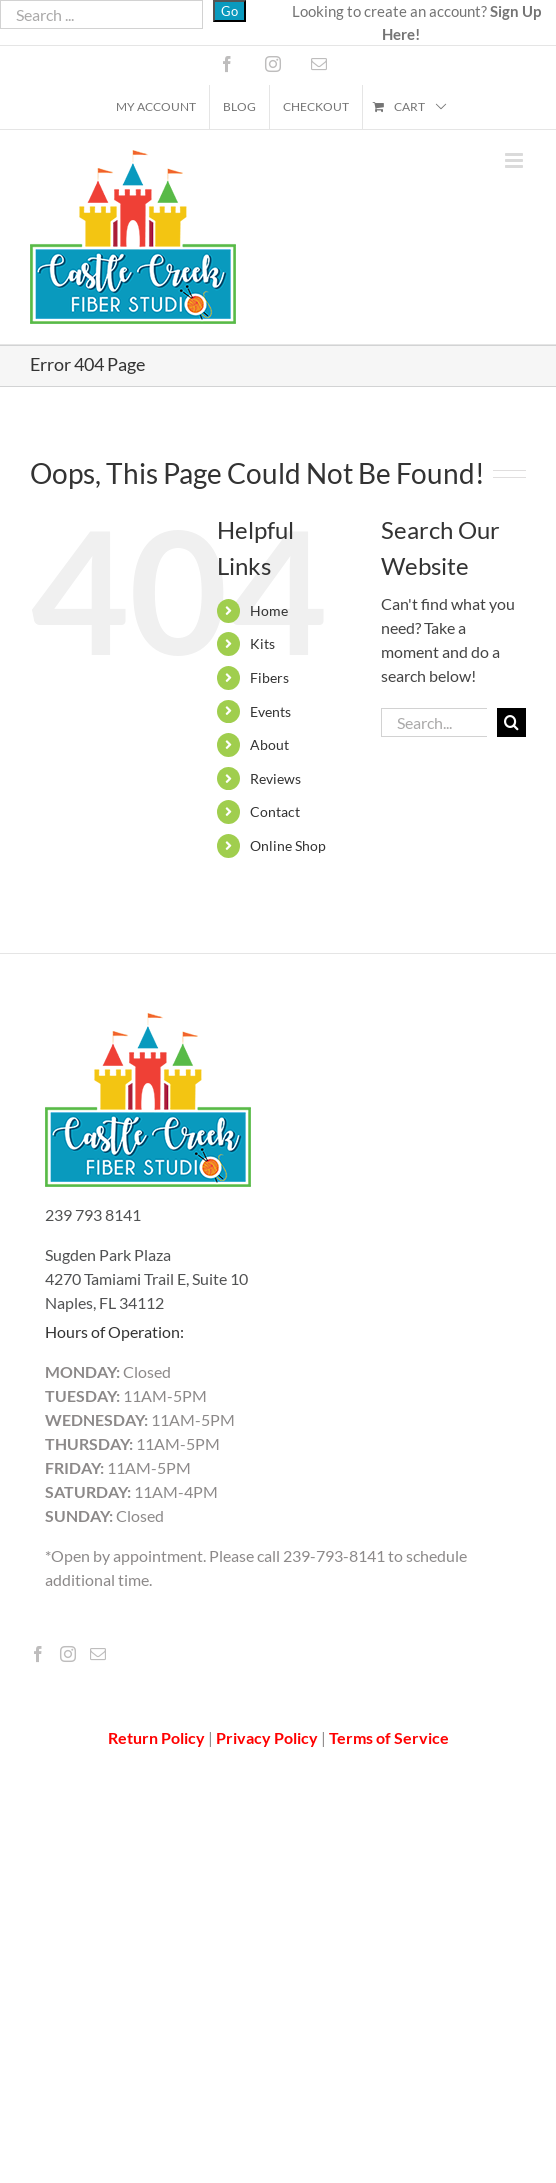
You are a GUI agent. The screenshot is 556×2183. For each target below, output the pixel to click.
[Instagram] (68, 1654)
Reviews (275, 778)
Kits (262, 643)
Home (269, 610)
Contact (275, 811)
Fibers (269, 677)
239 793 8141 (93, 1214)
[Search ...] (101, 14)
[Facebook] (38, 1654)
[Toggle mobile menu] (515, 160)
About (269, 744)
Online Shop (288, 845)
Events (270, 711)
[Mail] (98, 1654)
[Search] (511, 722)
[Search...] (434, 722)
